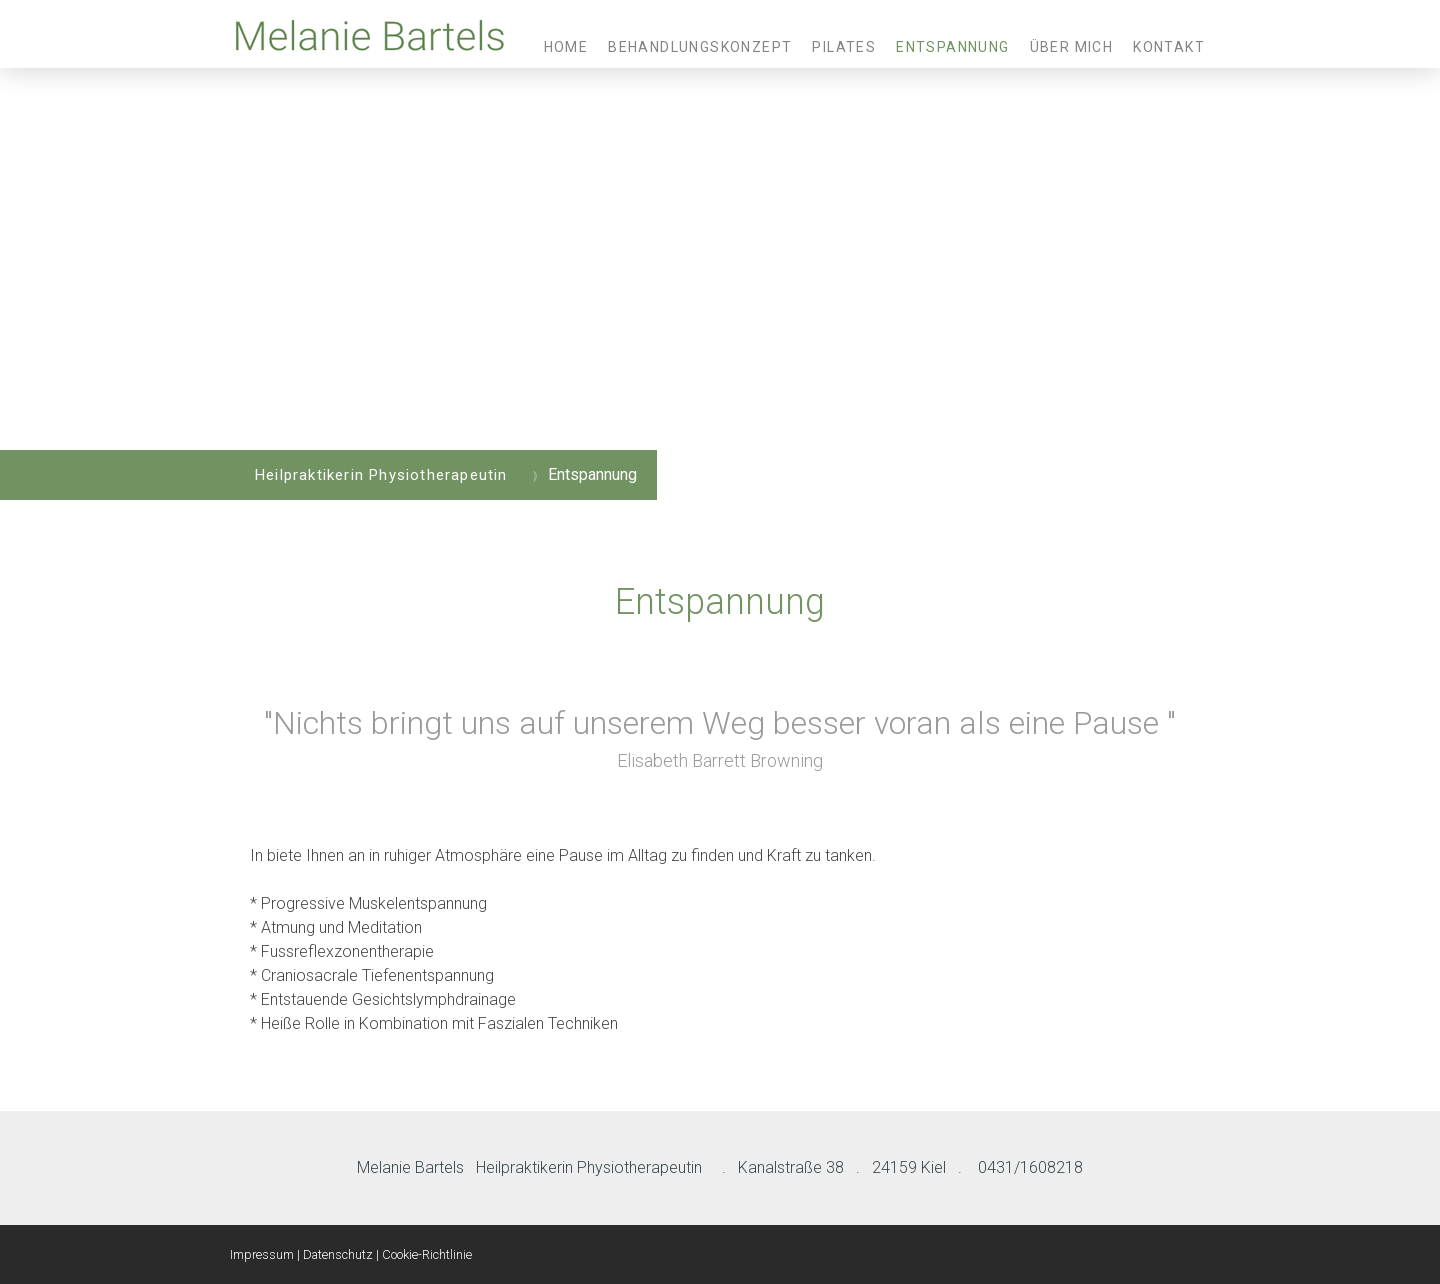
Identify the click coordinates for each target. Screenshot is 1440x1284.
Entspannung (952, 47)
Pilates (844, 47)
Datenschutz (338, 1254)
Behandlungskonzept (700, 47)
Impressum (262, 1254)
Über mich (1072, 47)
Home (566, 47)
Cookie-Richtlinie (427, 1254)
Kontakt (1169, 47)
